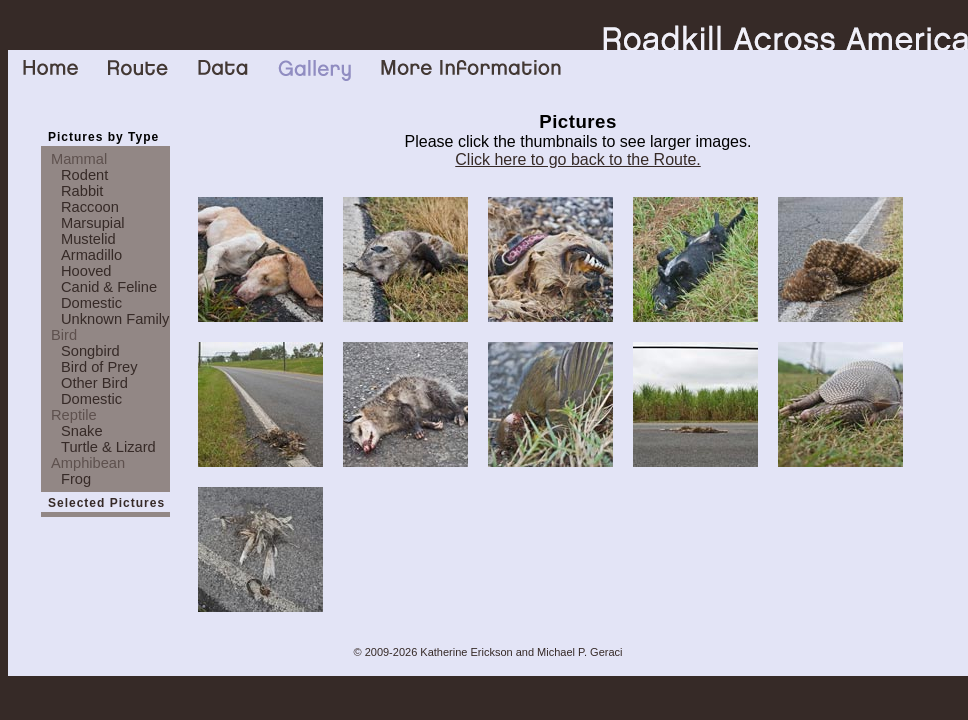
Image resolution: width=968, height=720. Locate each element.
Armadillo (91, 255)
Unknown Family (115, 319)
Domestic (91, 303)
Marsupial (93, 223)
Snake (82, 431)
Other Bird (94, 383)
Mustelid (88, 239)
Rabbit (82, 191)
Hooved (86, 271)
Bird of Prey (99, 367)
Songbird (90, 351)
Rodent (84, 175)
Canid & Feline (109, 287)
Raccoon (90, 207)
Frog (76, 479)
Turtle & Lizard (108, 447)
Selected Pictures (106, 503)
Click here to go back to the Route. (577, 159)
